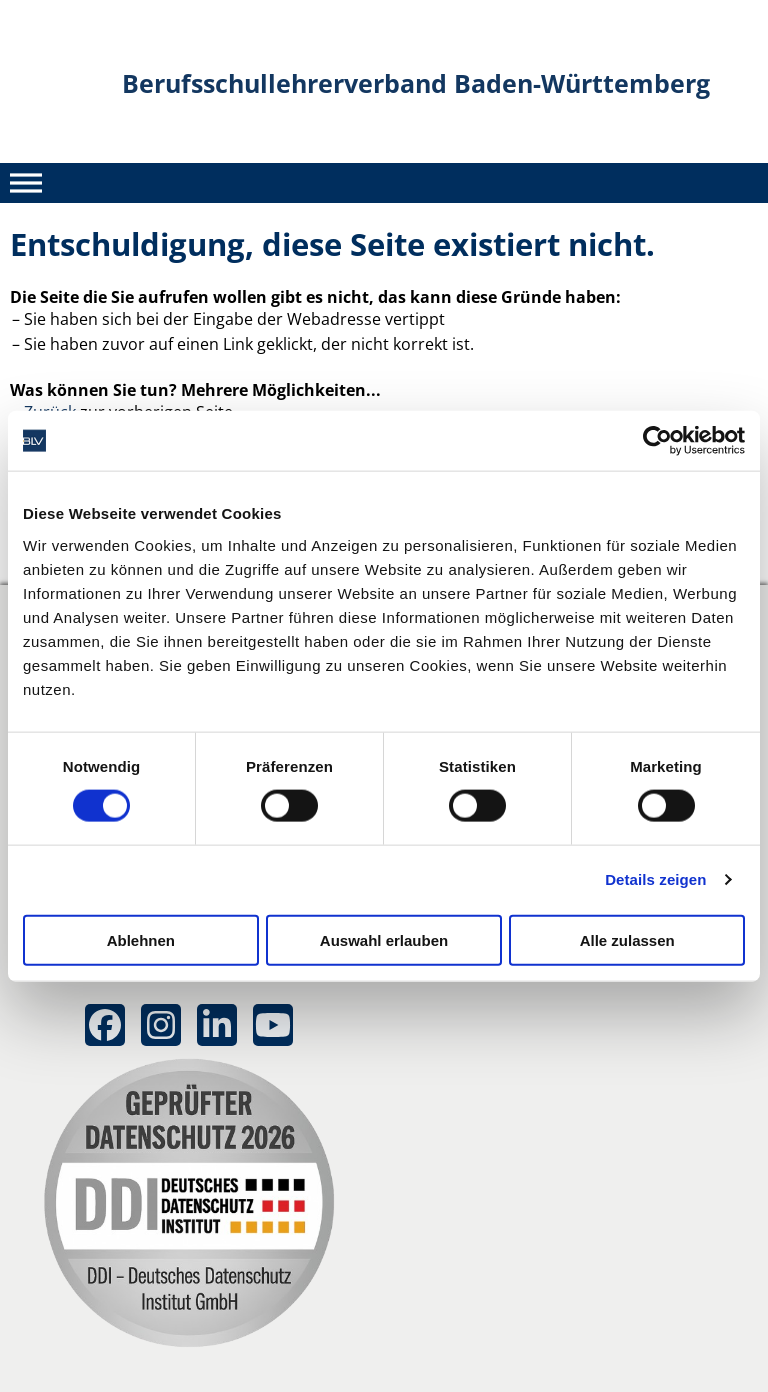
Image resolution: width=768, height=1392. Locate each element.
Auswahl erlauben (384, 939)
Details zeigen (655, 879)
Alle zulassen (627, 939)
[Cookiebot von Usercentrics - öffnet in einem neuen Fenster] (657, 441)
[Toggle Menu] (26, 182)
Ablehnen (141, 939)
